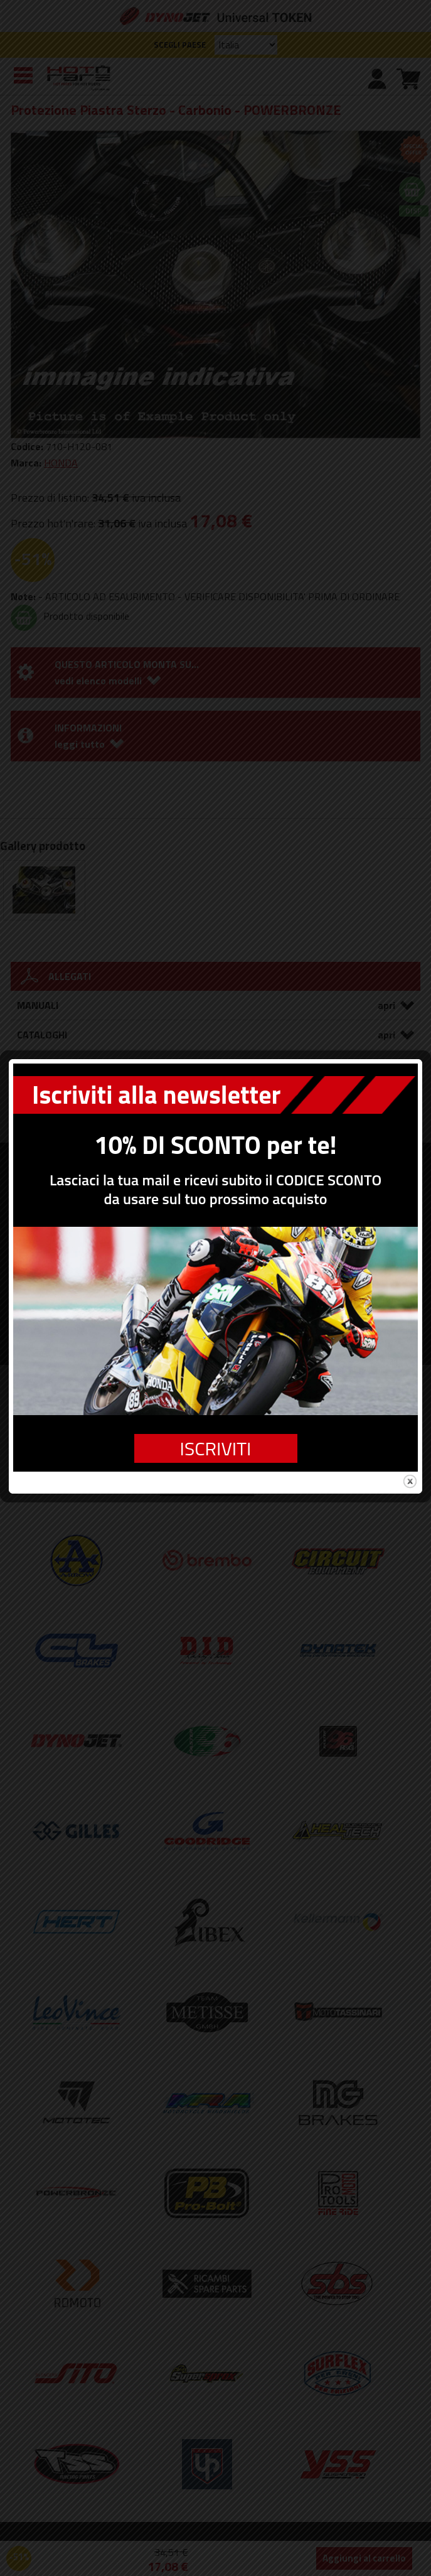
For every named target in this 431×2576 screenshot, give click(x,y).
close (410, 1406)
